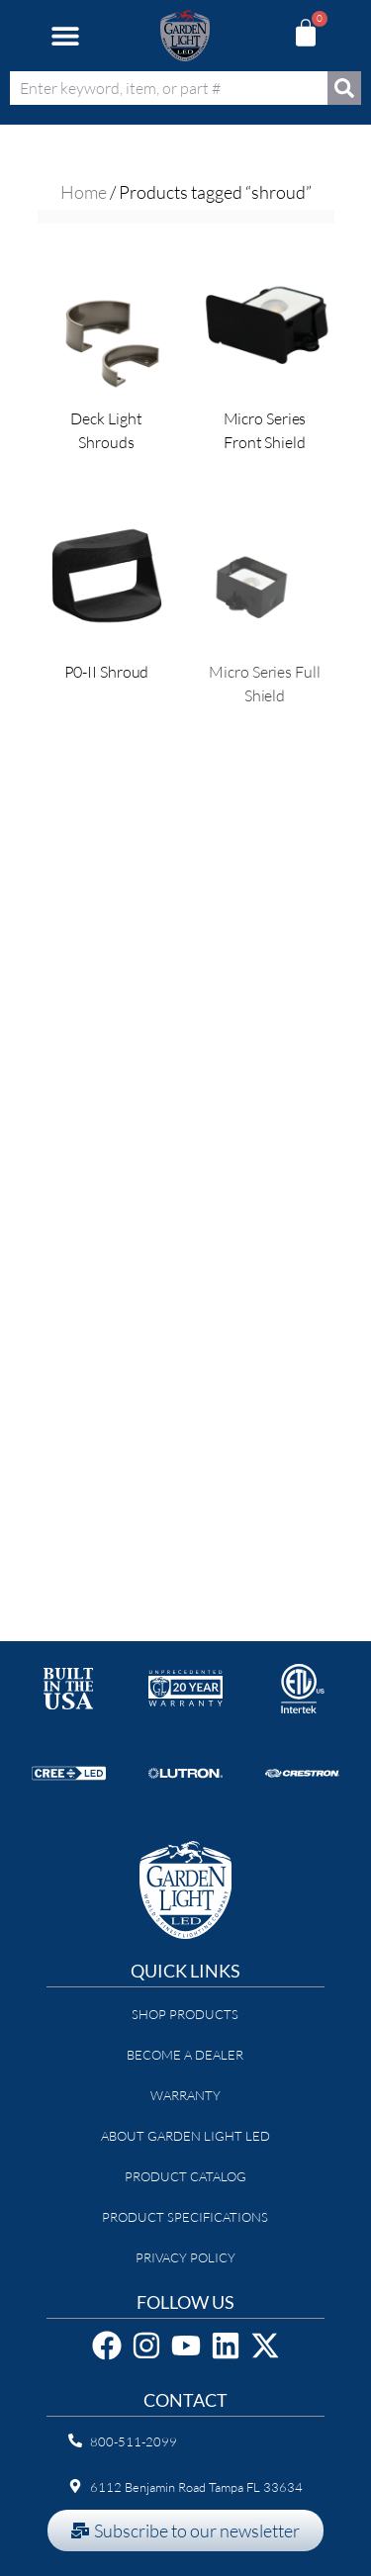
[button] (65, 36)
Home (83, 192)
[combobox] (168, 88)
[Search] (344, 88)
